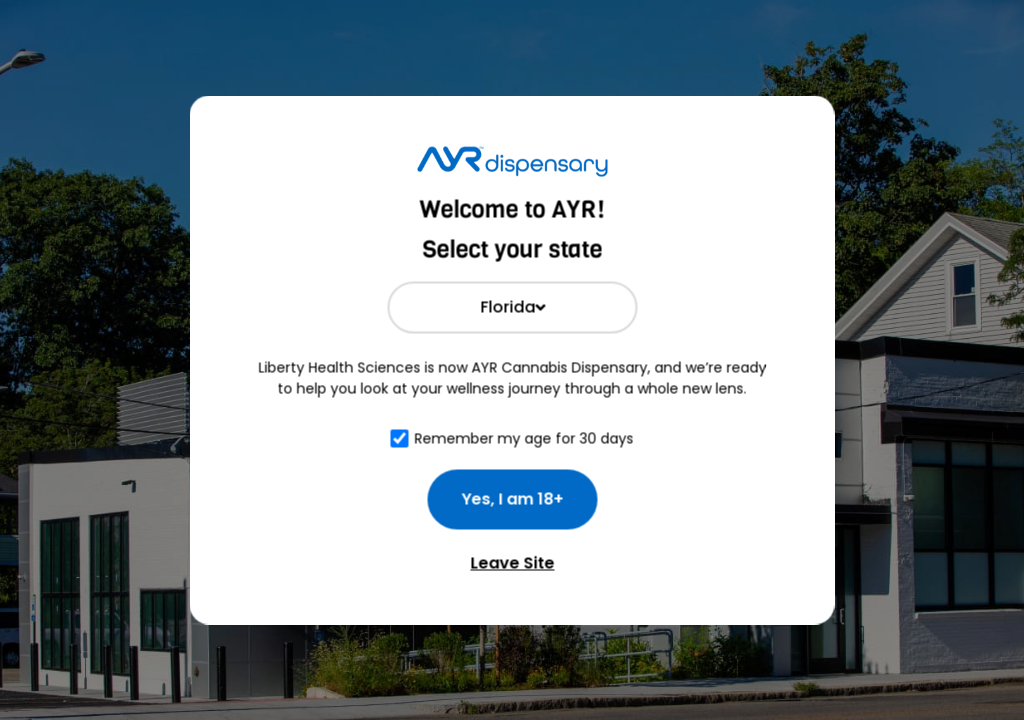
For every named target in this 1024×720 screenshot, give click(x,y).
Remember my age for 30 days (524, 438)
